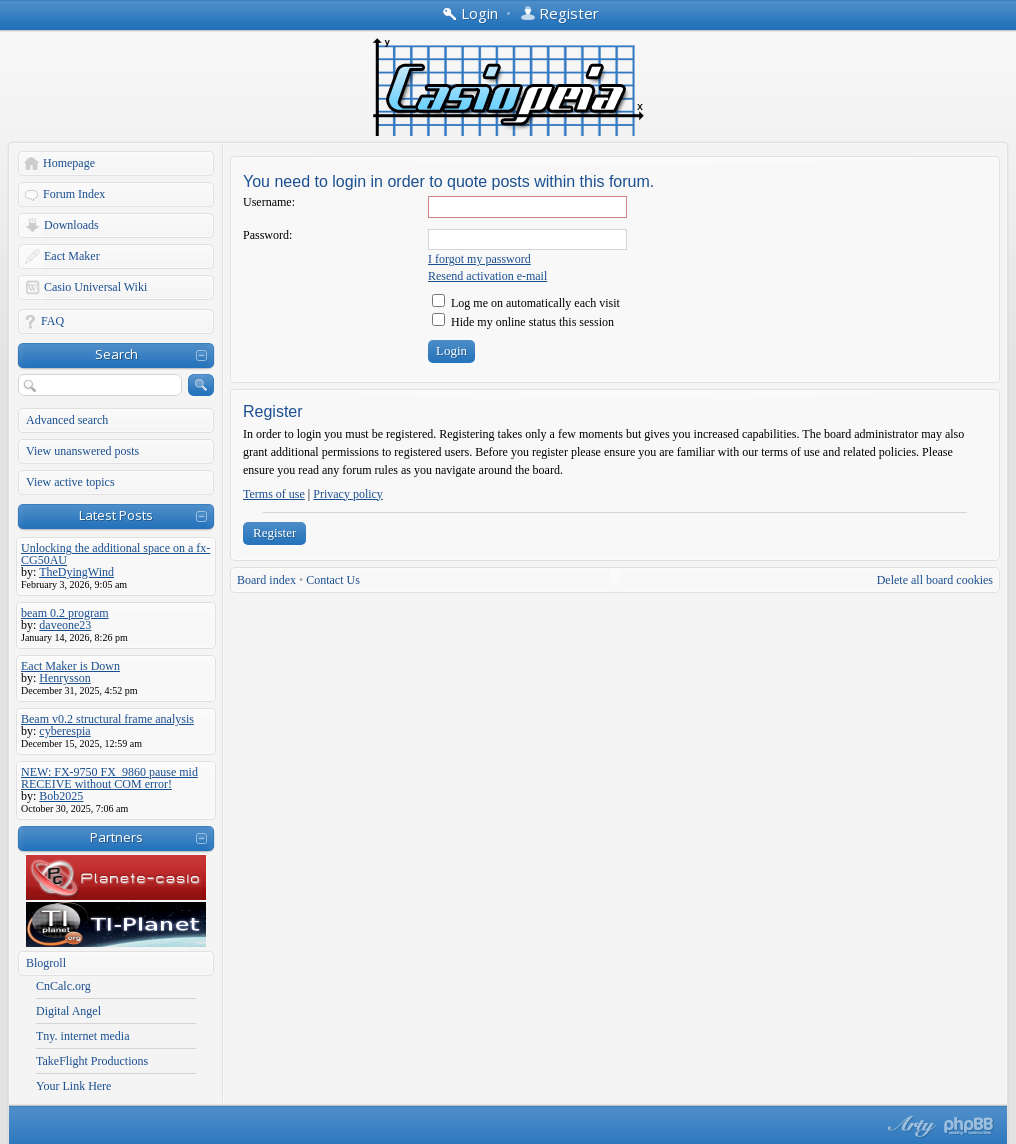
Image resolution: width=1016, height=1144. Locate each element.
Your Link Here (73, 1086)
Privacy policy (348, 494)
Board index (266, 580)
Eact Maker (72, 256)
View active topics (70, 482)
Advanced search (67, 420)
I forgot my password (479, 259)
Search (116, 354)
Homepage (69, 163)
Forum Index (74, 194)
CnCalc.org (63, 986)
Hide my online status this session (523, 322)
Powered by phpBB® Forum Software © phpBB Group (969, 1126)
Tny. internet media (83, 1036)
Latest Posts (116, 515)
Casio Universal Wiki (95, 287)
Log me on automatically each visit (526, 303)
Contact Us (333, 580)
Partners (116, 837)
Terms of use (274, 494)
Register (274, 532)
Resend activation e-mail (487, 276)
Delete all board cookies (935, 580)
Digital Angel (68, 1011)
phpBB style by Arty (909, 1126)
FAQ (52, 321)
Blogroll (46, 963)
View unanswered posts (82, 451)
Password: (267, 235)
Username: (269, 202)
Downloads (71, 225)
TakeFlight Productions (92, 1061)
